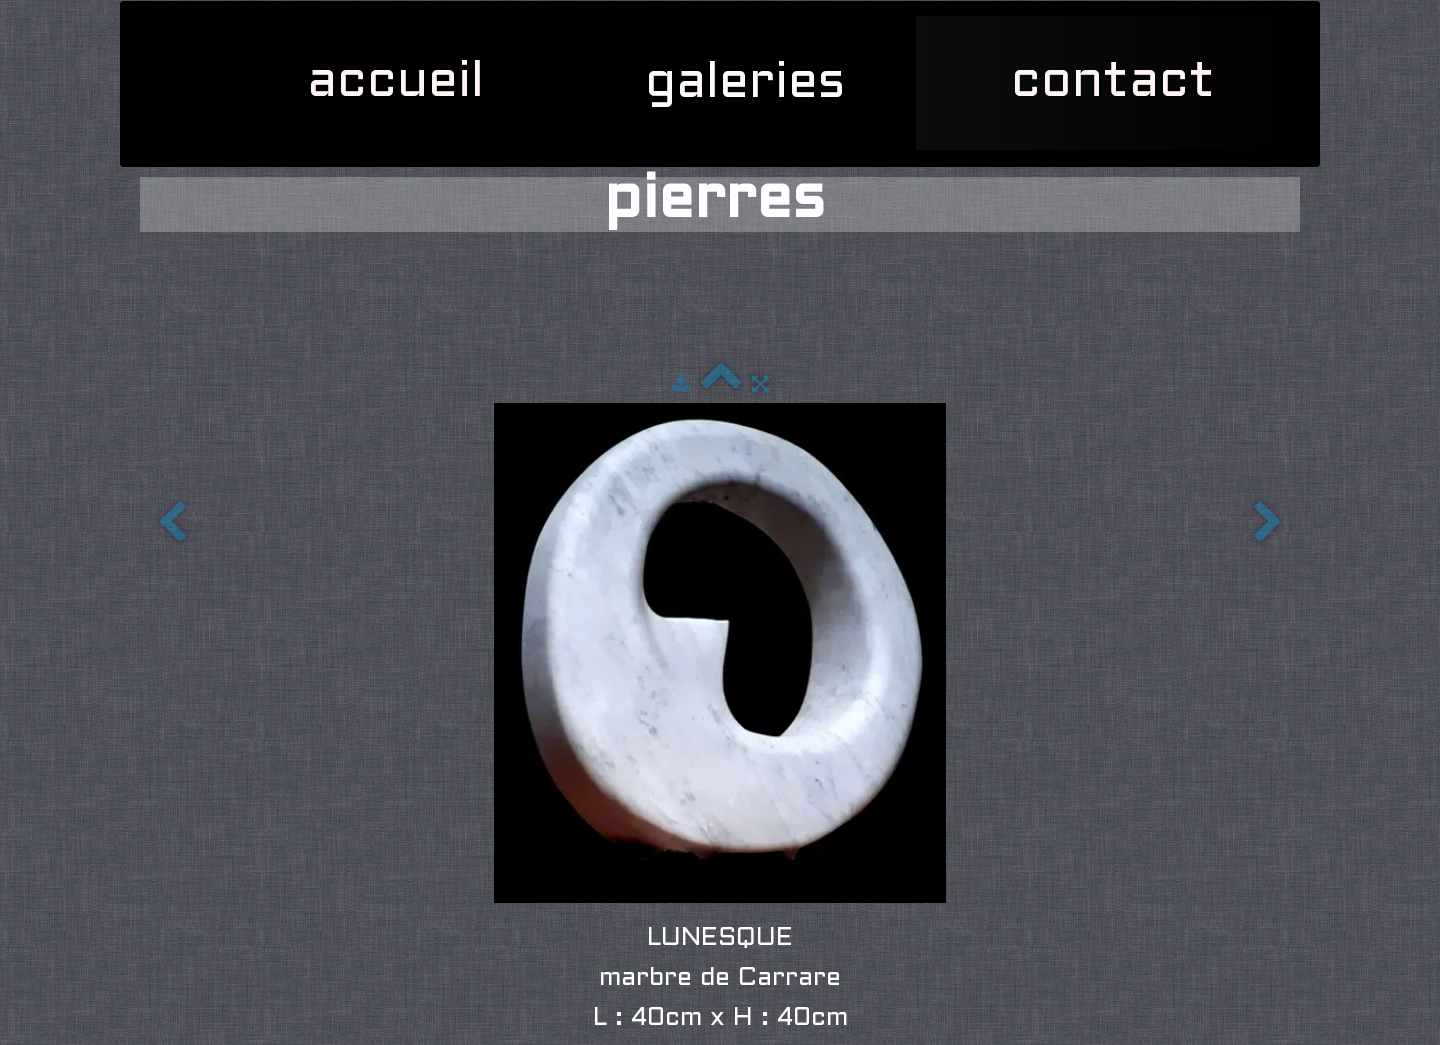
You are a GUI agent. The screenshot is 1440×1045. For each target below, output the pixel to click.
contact (1113, 83)
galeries (752, 84)
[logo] (150, 26)
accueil (395, 83)
